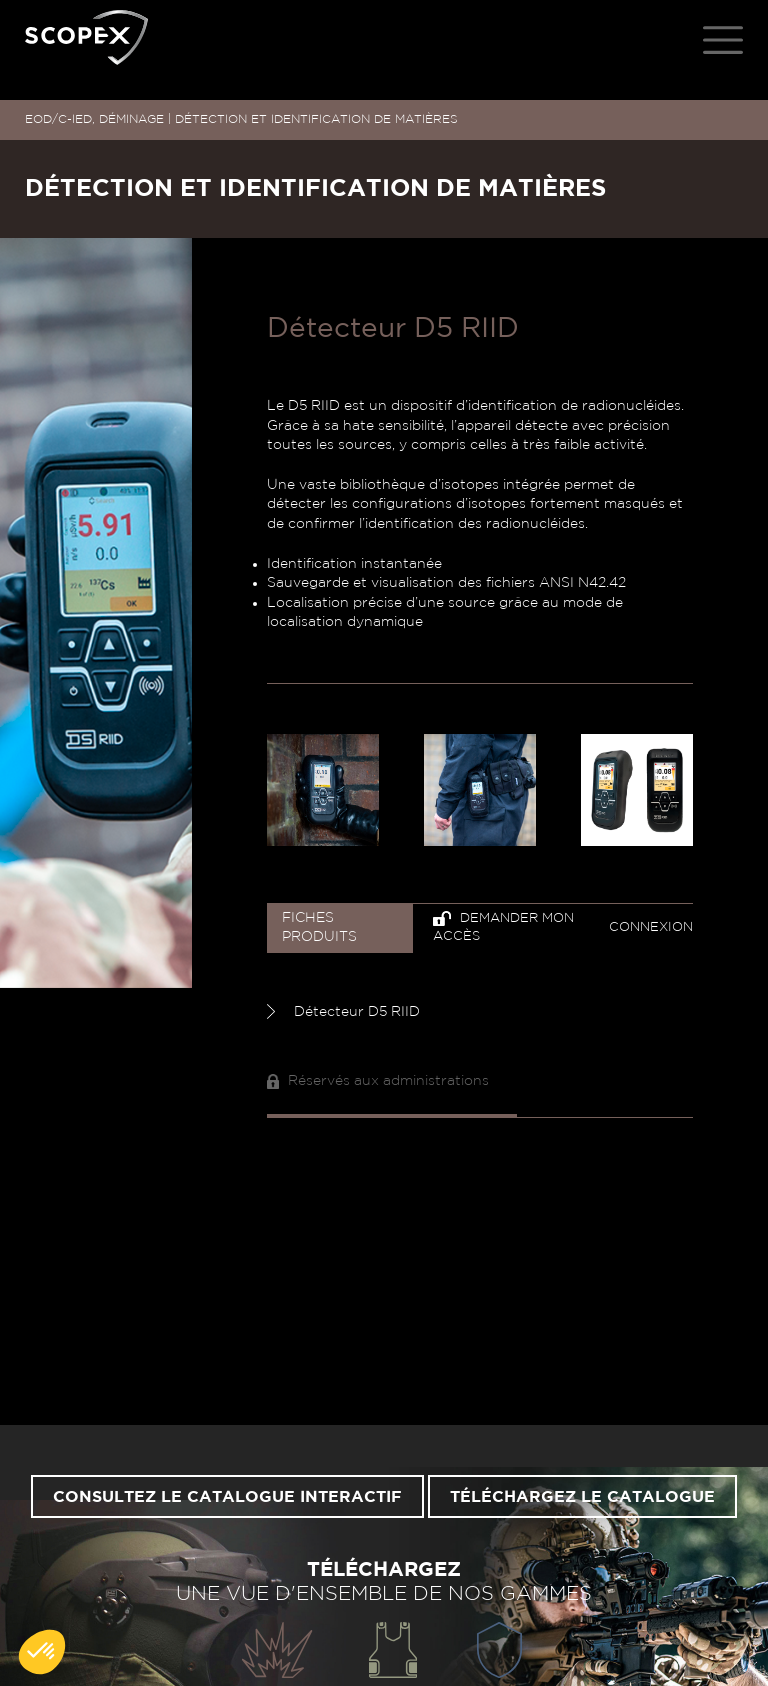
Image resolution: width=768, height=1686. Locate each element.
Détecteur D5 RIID (343, 1011)
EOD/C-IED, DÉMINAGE (94, 119)
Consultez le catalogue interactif (227, 1497)
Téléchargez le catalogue (582, 1497)
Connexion (651, 927)
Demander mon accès (503, 927)
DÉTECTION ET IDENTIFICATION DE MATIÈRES (316, 119)
